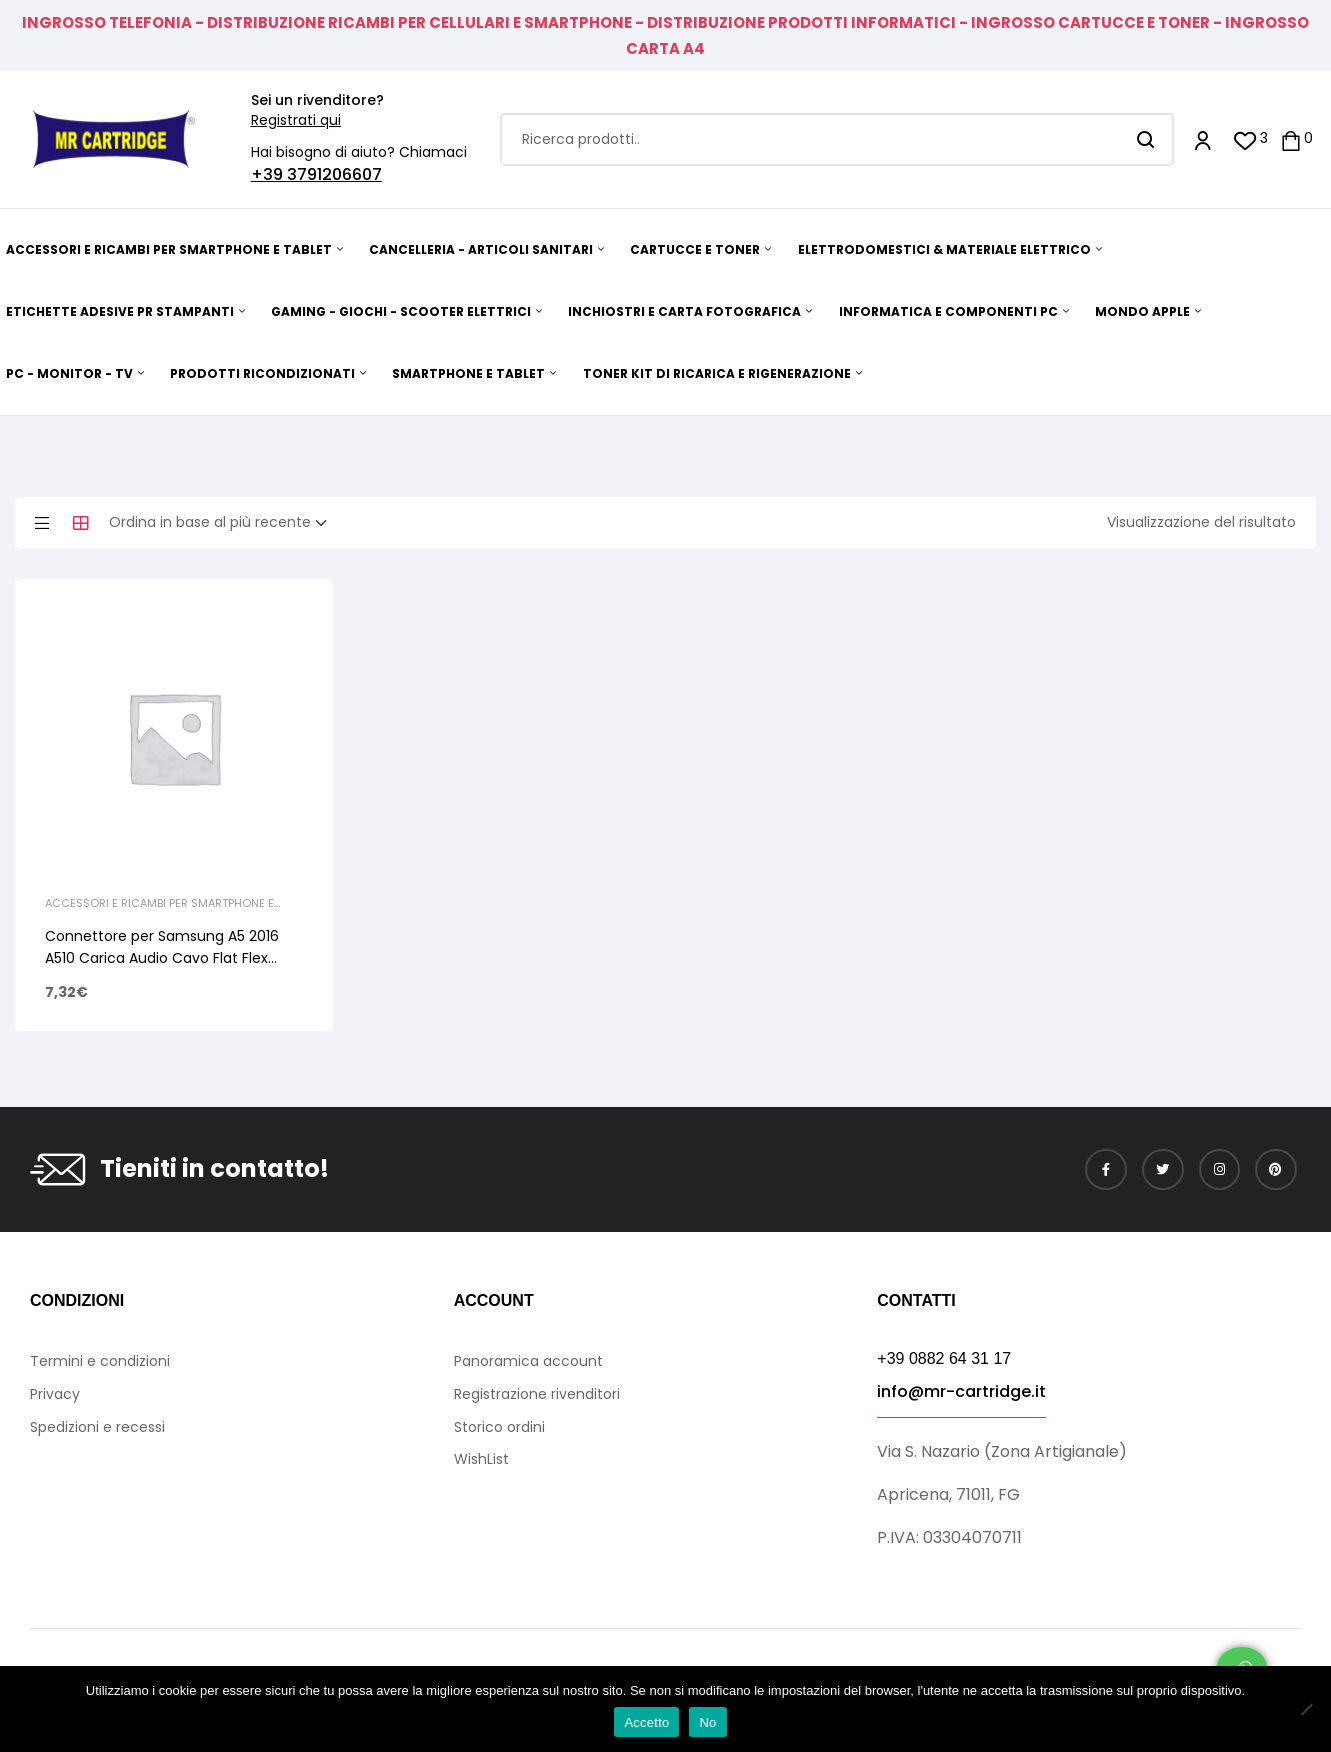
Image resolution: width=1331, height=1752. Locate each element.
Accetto (646, 1722)
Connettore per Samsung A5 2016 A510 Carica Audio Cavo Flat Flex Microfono (162, 958)
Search (1146, 139)
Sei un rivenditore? (317, 100)
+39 (269, 174)
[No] (1306, 1709)
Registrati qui (296, 120)
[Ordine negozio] (224, 523)
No (707, 1722)
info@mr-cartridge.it (961, 1391)
